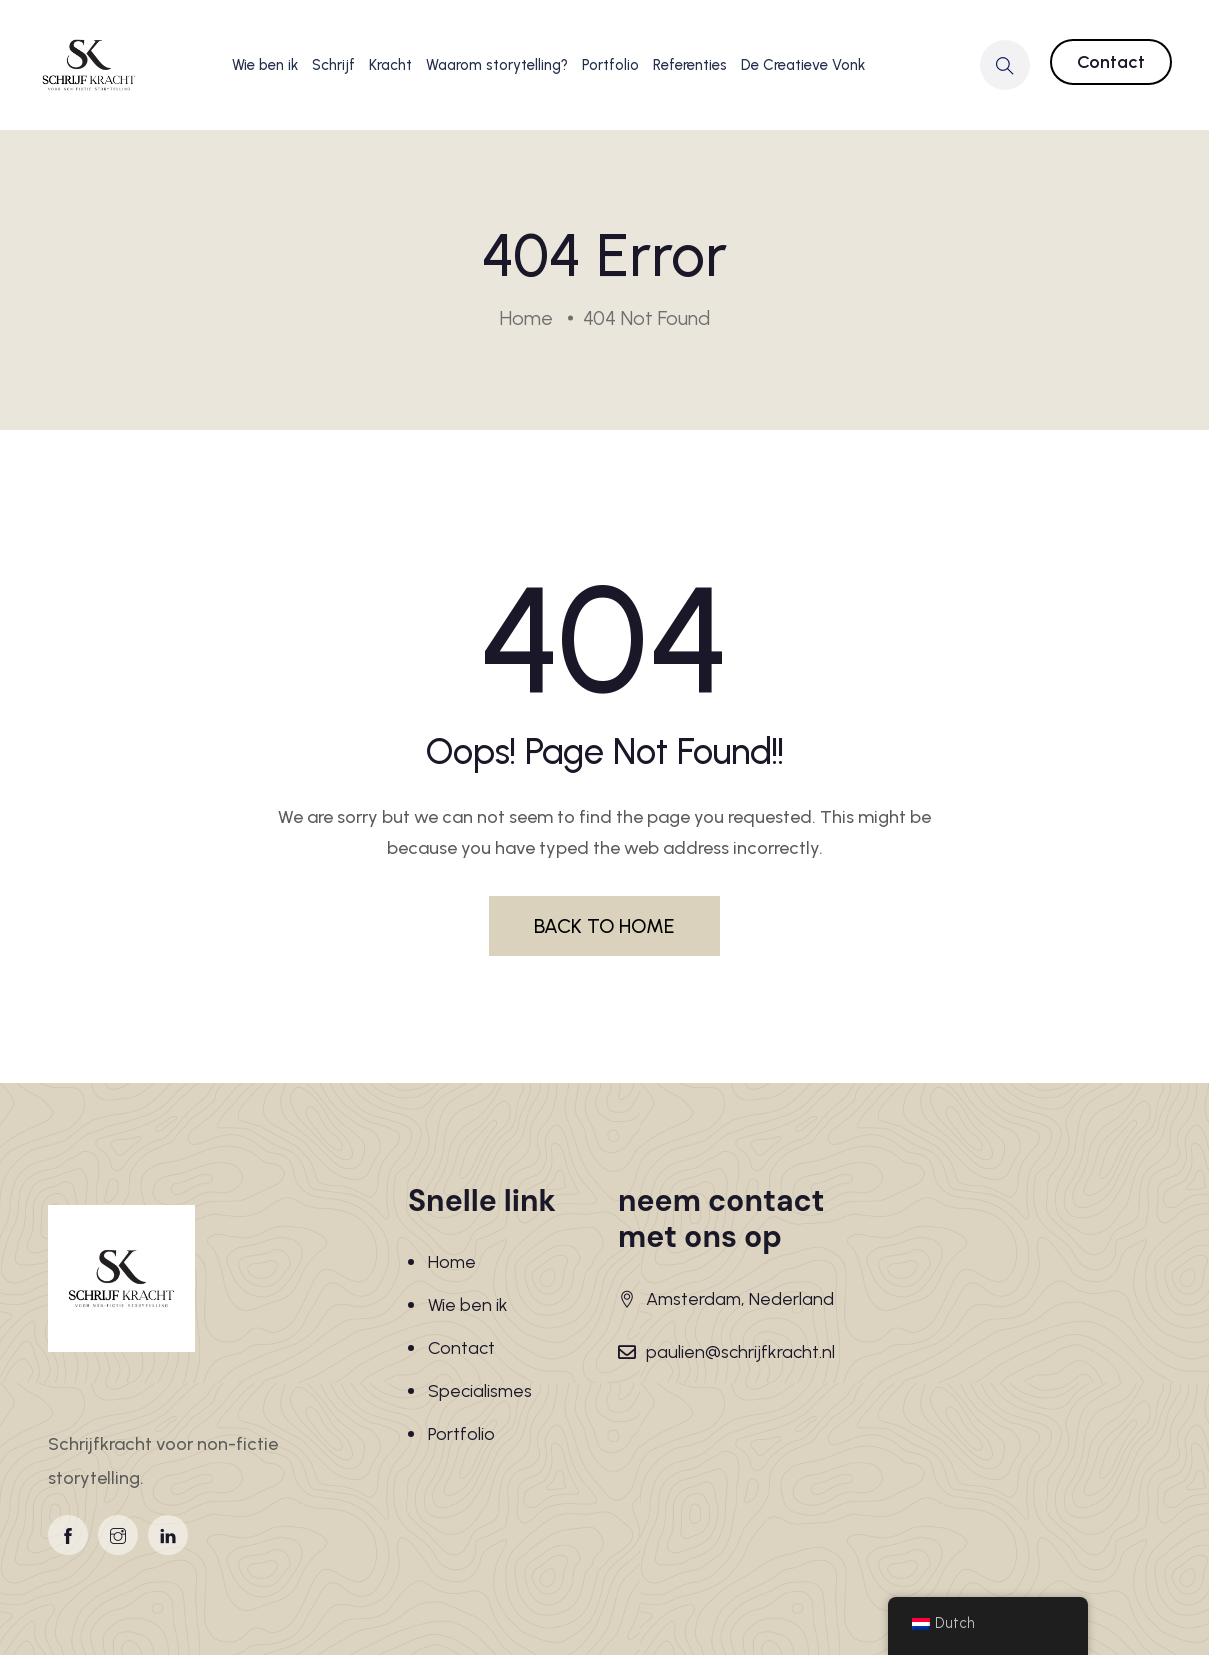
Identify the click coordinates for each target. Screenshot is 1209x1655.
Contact (1111, 62)
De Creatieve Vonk (803, 65)
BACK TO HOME (604, 926)
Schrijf (333, 65)
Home (452, 1262)
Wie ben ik (265, 65)
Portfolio (610, 65)
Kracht (390, 65)
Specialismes (480, 1391)
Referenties (690, 65)
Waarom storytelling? (497, 65)
